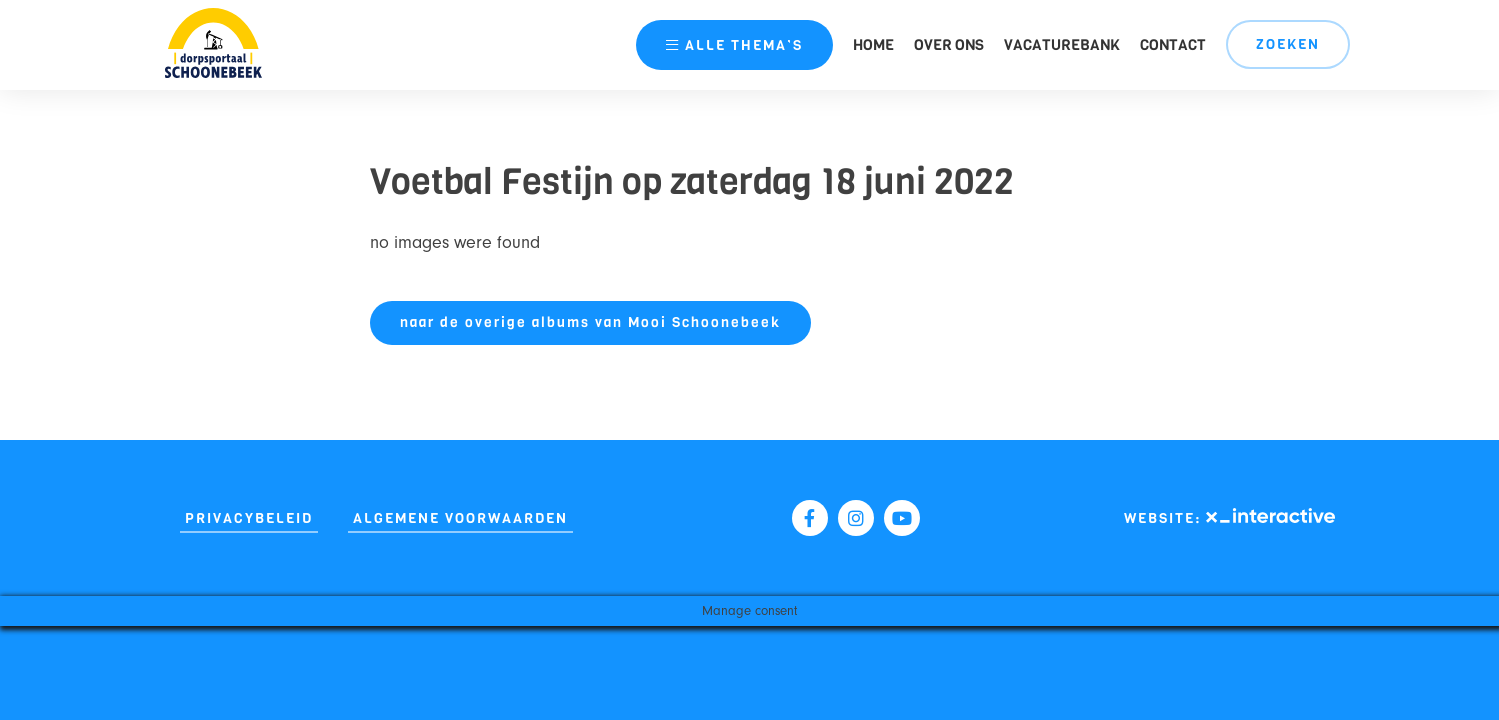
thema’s (734, 45)
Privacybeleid (249, 518)
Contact (1173, 45)
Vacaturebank (1062, 45)
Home (873, 45)
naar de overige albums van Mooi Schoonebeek (590, 322)
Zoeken (1288, 44)
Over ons (949, 45)
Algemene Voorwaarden (460, 518)
